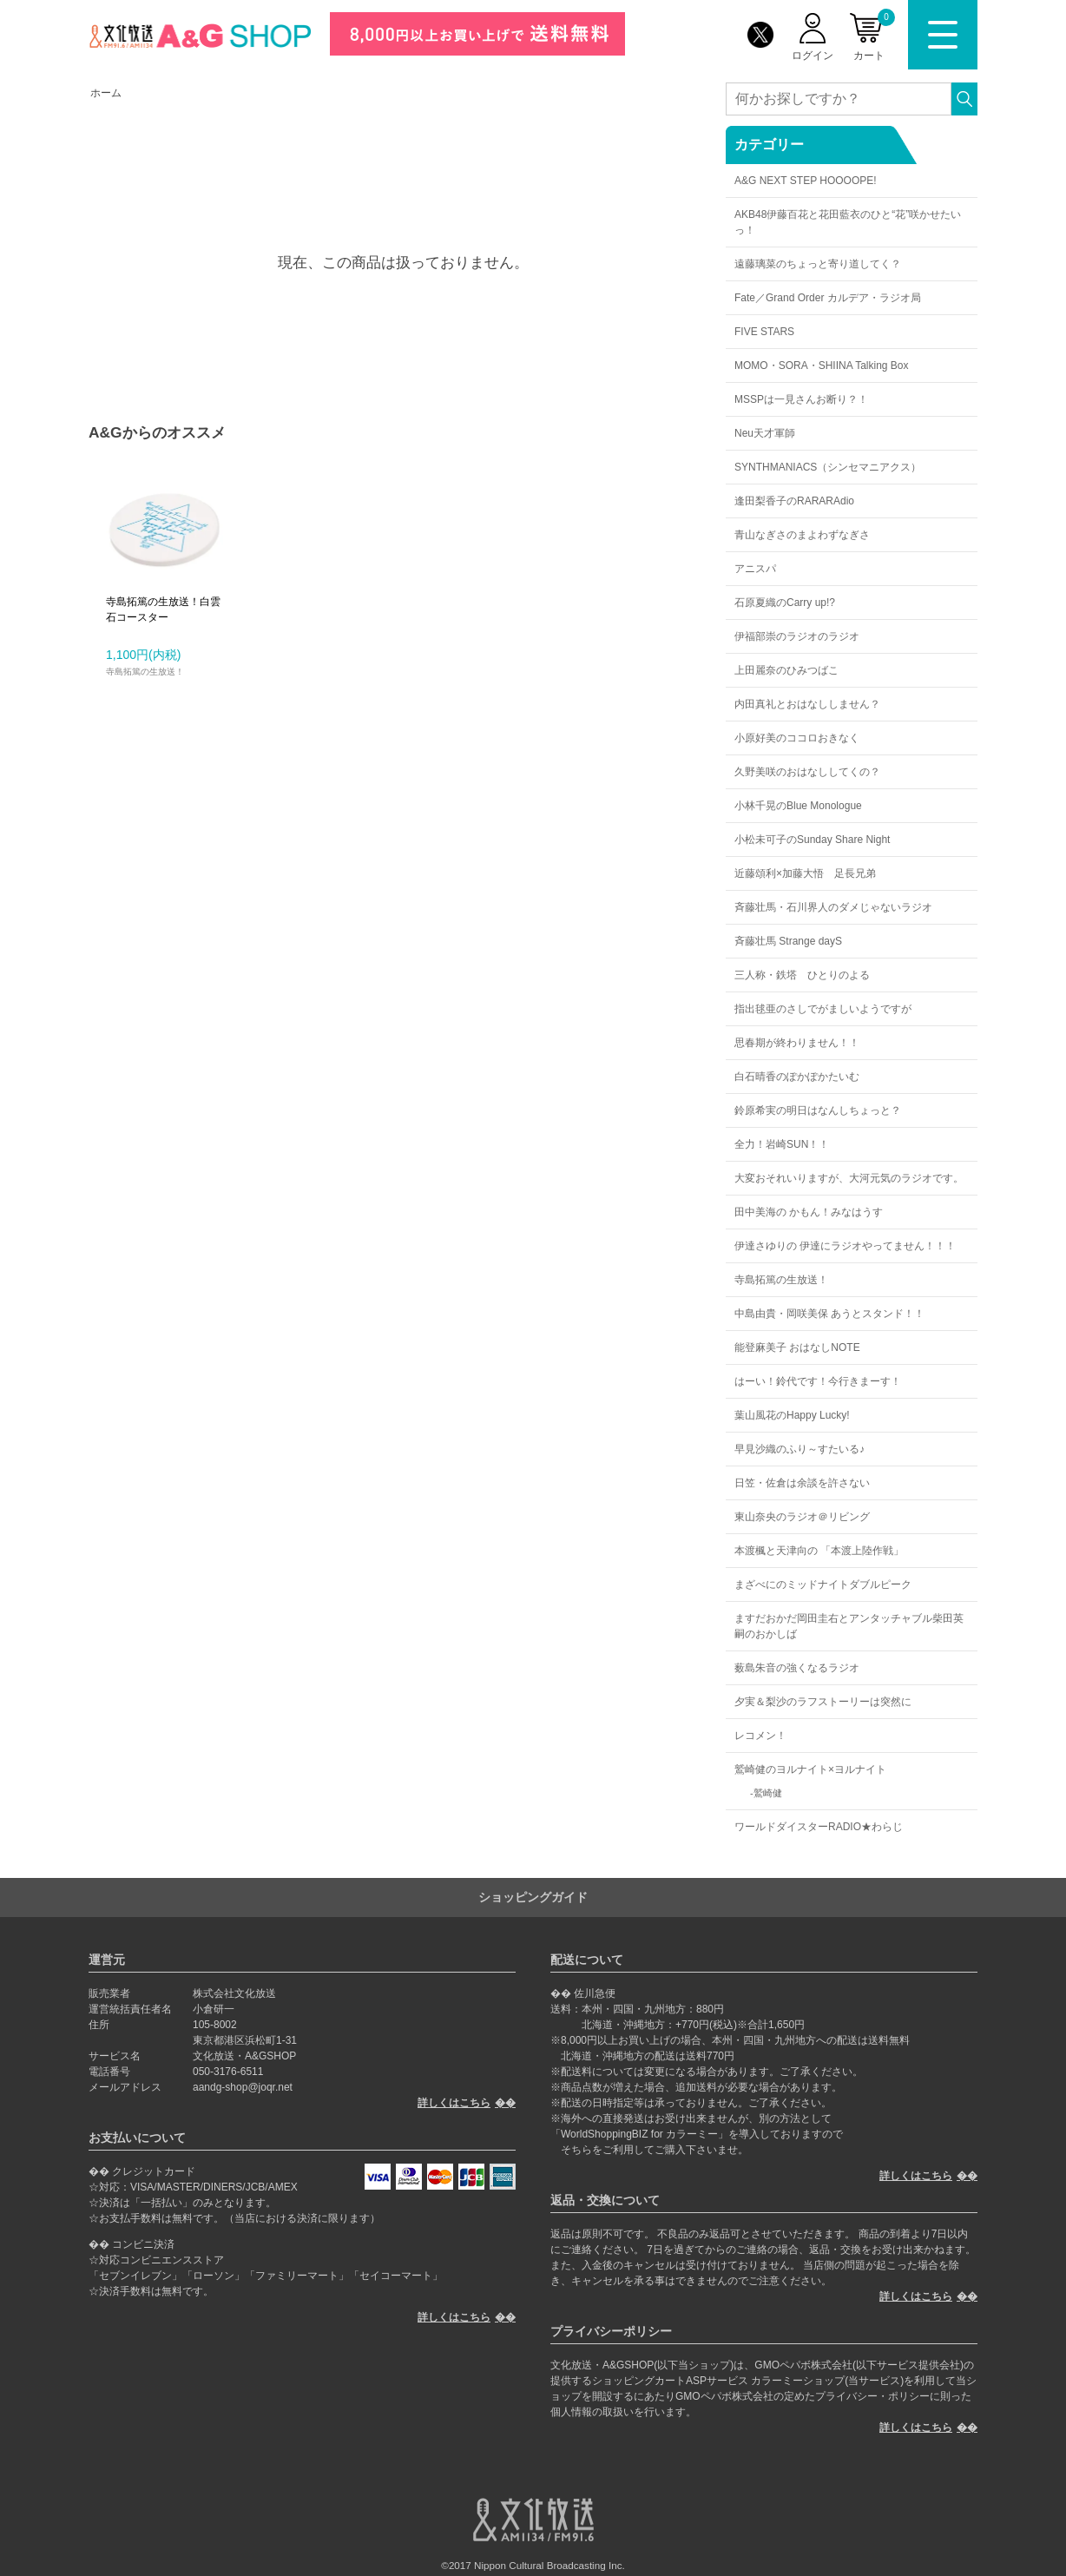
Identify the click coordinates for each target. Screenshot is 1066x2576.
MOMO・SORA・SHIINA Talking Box (821, 365)
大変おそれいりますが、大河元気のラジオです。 (849, 1178)
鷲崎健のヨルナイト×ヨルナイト (810, 1769)
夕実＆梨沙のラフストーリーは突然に (822, 1702)
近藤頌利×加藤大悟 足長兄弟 (805, 873)
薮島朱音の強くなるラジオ (796, 1668)
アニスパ (755, 569)
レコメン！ (760, 1735)
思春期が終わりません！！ (796, 1043)
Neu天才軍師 (764, 433)
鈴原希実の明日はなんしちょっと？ (817, 1110)
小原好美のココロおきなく (796, 738)
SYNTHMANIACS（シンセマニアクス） (827, 467)
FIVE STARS (764, 332)
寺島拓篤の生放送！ (781, 1280)
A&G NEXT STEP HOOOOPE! (805, 181)
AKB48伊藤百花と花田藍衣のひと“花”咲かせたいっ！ (847, 222)
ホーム (106, 93)
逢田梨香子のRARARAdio (794, 501)
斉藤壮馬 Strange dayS (788, 941)
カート (874, 35)
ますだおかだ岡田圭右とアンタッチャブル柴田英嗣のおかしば (849, 1626)
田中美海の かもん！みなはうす (808, 1212)
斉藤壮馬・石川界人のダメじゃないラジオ (833, 907)
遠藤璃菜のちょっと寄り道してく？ (817, 264)
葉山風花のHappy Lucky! (792, 1415)
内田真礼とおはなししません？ (807, 704)
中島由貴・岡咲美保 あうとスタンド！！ (829, 1314)
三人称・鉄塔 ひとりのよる (802, 975)
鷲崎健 (767, 1793)
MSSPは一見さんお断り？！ (801, 399)
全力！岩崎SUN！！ (781, 1144)
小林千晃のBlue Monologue (798, 806)
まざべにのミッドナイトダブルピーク (822, 1584)
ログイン (812, 55)
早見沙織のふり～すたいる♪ (799, 1449)
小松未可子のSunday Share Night (812, 839)
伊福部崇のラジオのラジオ (796, 636)
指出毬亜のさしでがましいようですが (822, 1009)
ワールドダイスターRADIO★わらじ (818, 1827)
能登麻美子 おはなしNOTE (797, 1347)
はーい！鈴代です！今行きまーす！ (817, 1381)
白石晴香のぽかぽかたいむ (796, 1077)
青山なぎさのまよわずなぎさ (802, 535)
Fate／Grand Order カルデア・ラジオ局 (827, 298)
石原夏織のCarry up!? (784, 602)
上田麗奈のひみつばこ (786, 670)
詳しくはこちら (454, 2103)
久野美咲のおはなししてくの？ (807, 772)
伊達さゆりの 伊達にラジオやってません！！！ (845, 1246)
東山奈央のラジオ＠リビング (802, 1517)
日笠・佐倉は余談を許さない (802, 1483)
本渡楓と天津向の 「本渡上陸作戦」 (819, 1551)
